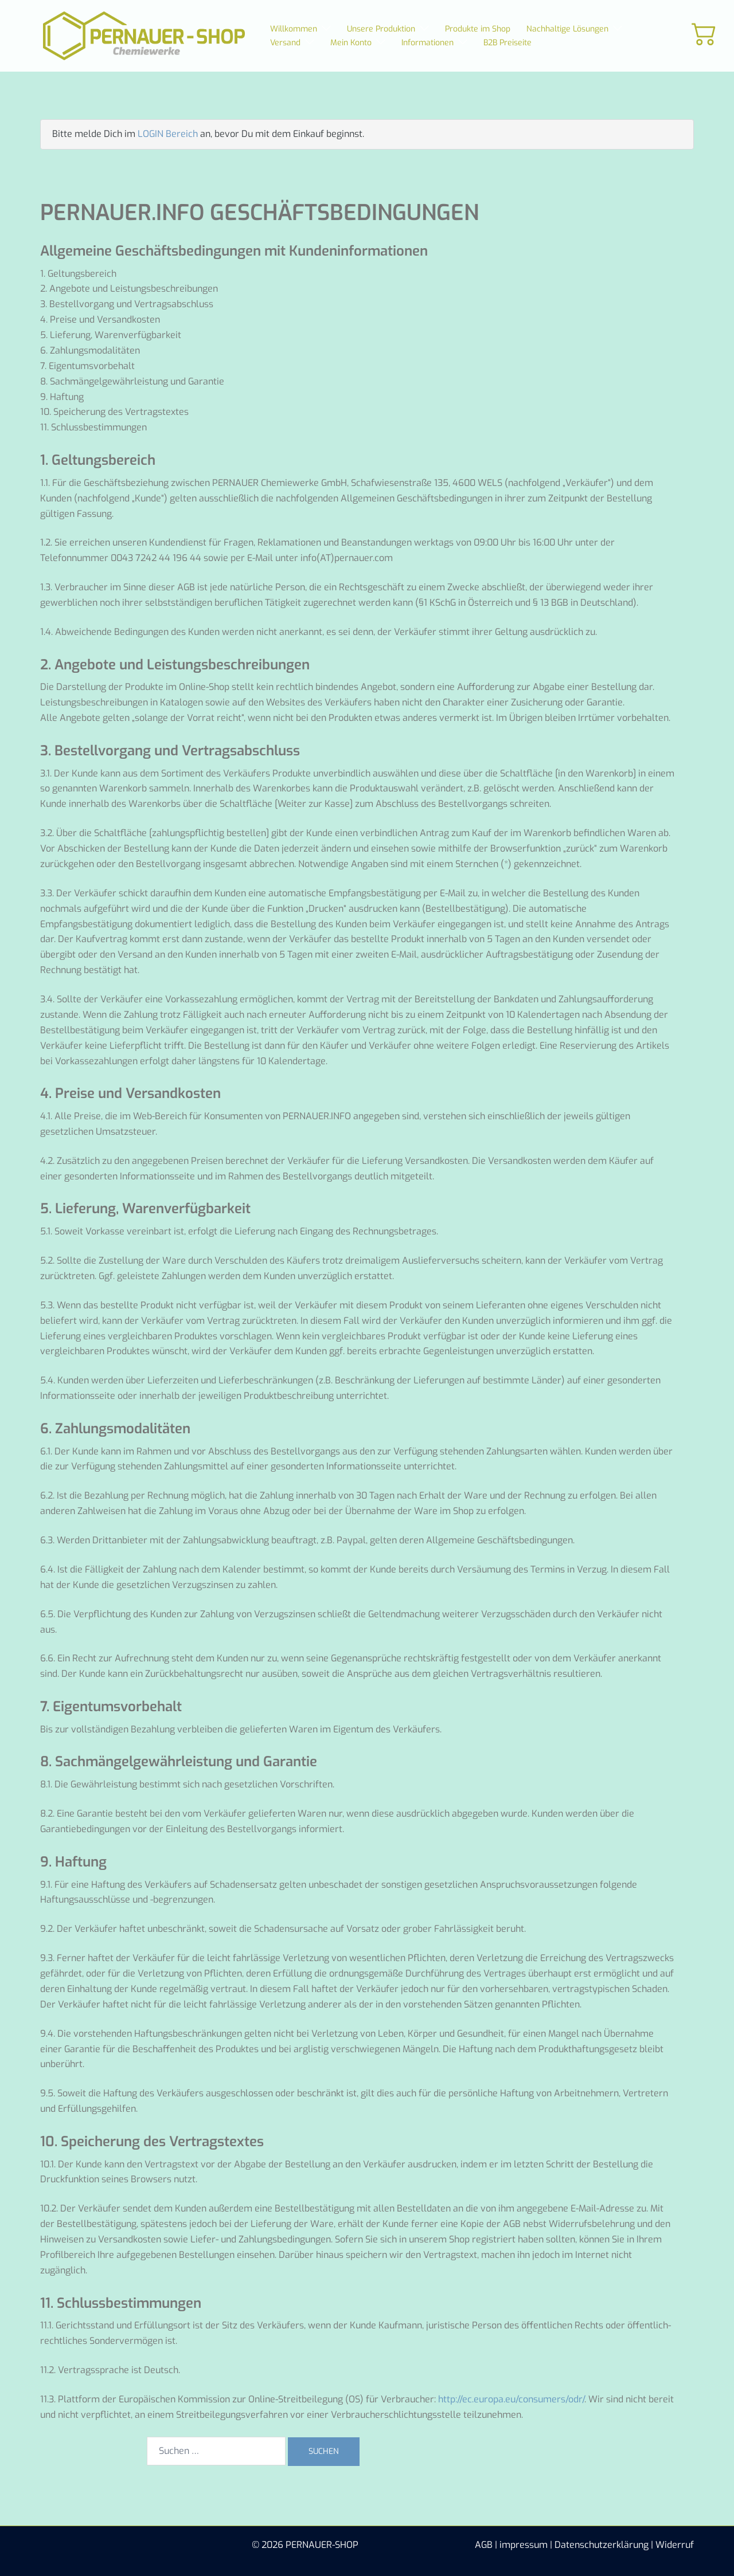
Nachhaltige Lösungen (567, 28)
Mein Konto (351, 42)
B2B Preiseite (507, 42)
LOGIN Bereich (168, 134)
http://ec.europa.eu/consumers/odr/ (511, 2399)
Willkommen (293, 28)
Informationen (427, 42)
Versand (285, 42)
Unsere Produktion (381, 28)
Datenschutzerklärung (602, 2545)
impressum (523, 2545)
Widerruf (674, 2545)
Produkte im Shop (477, 28)
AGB (484, 2545)
